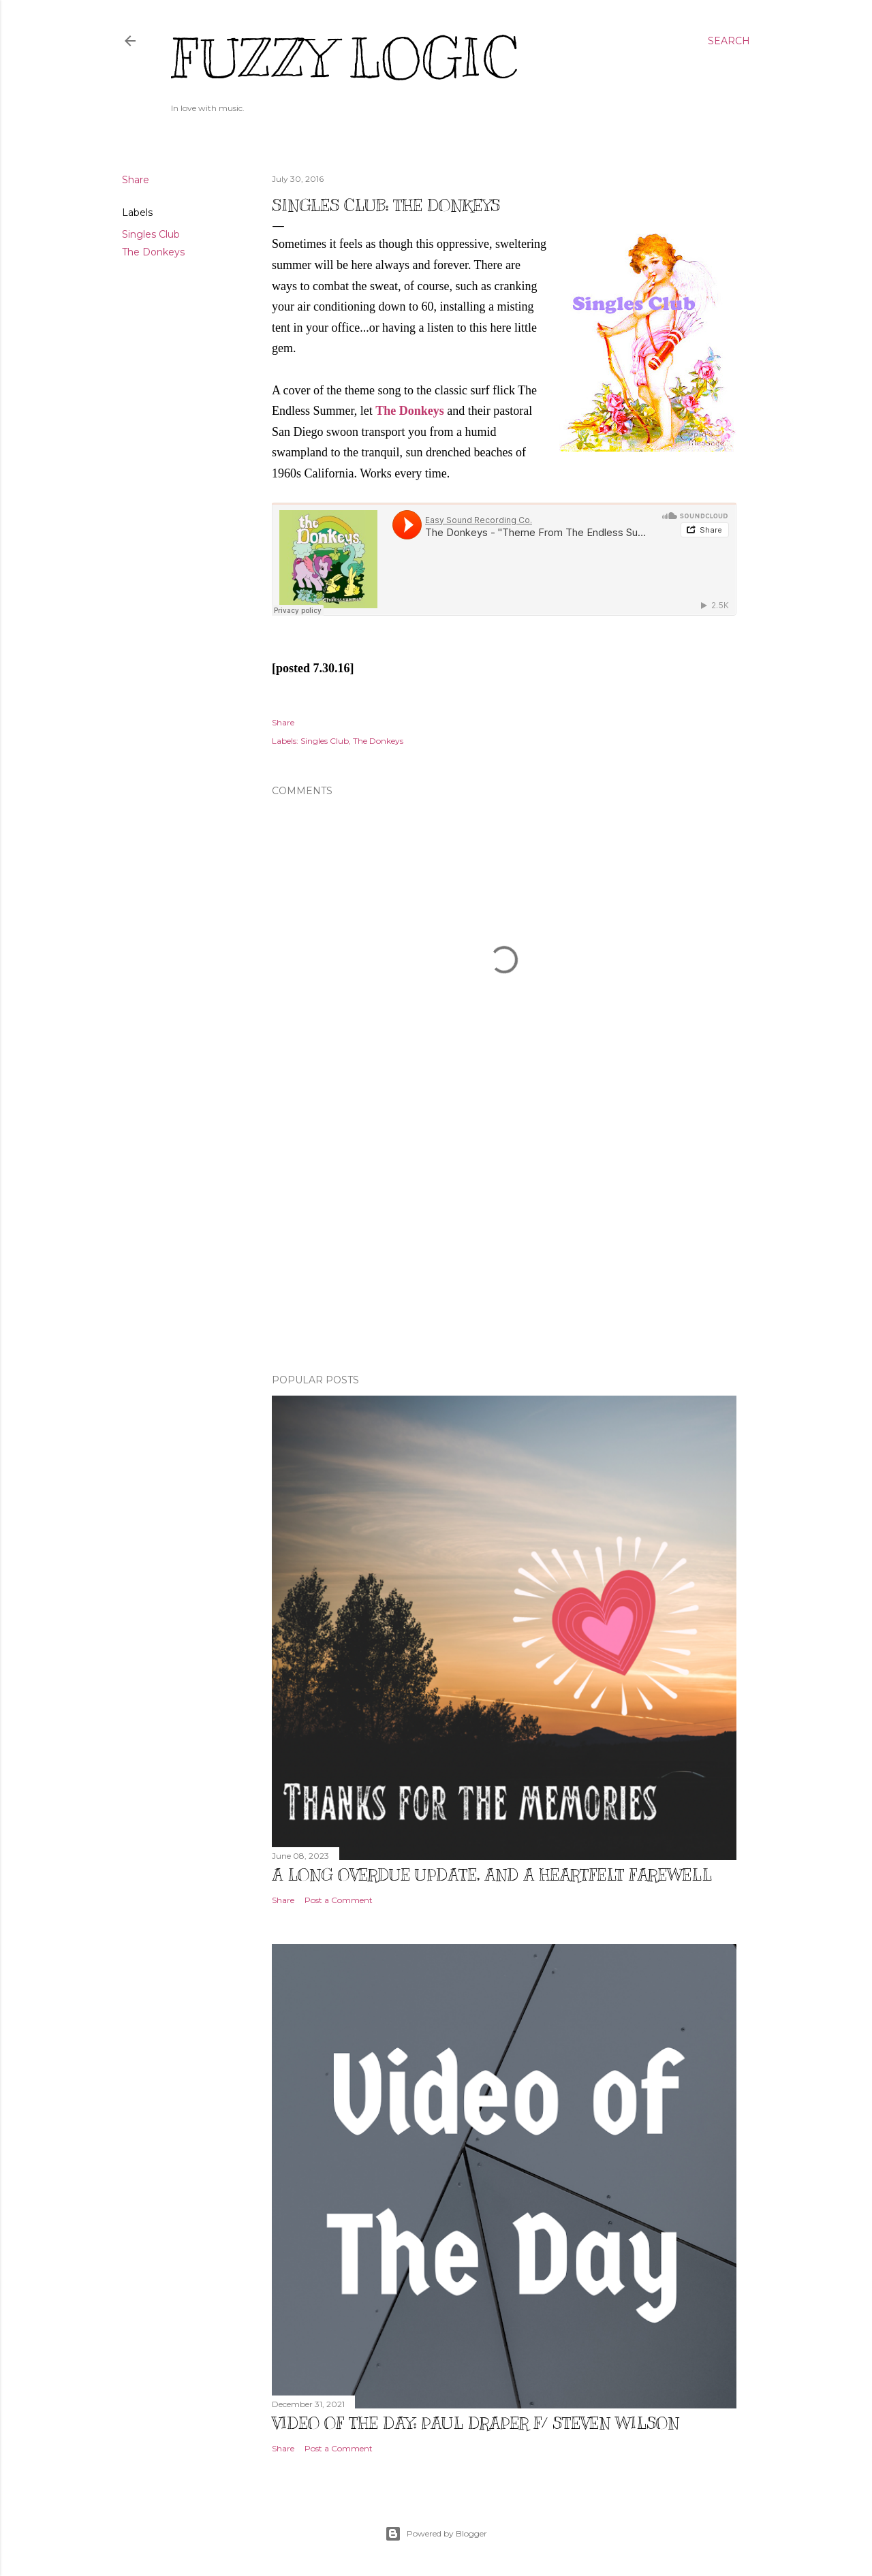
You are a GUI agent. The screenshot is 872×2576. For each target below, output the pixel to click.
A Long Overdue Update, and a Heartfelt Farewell (492, 1874)
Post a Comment (339, 1900)
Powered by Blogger (436, 2534)
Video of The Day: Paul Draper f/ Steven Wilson (475, 2423)
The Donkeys (153, 252)
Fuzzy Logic (344, 59)
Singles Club (151, 234)
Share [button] (135, 180)
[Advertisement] (504, 1244)
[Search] (729, 41)
